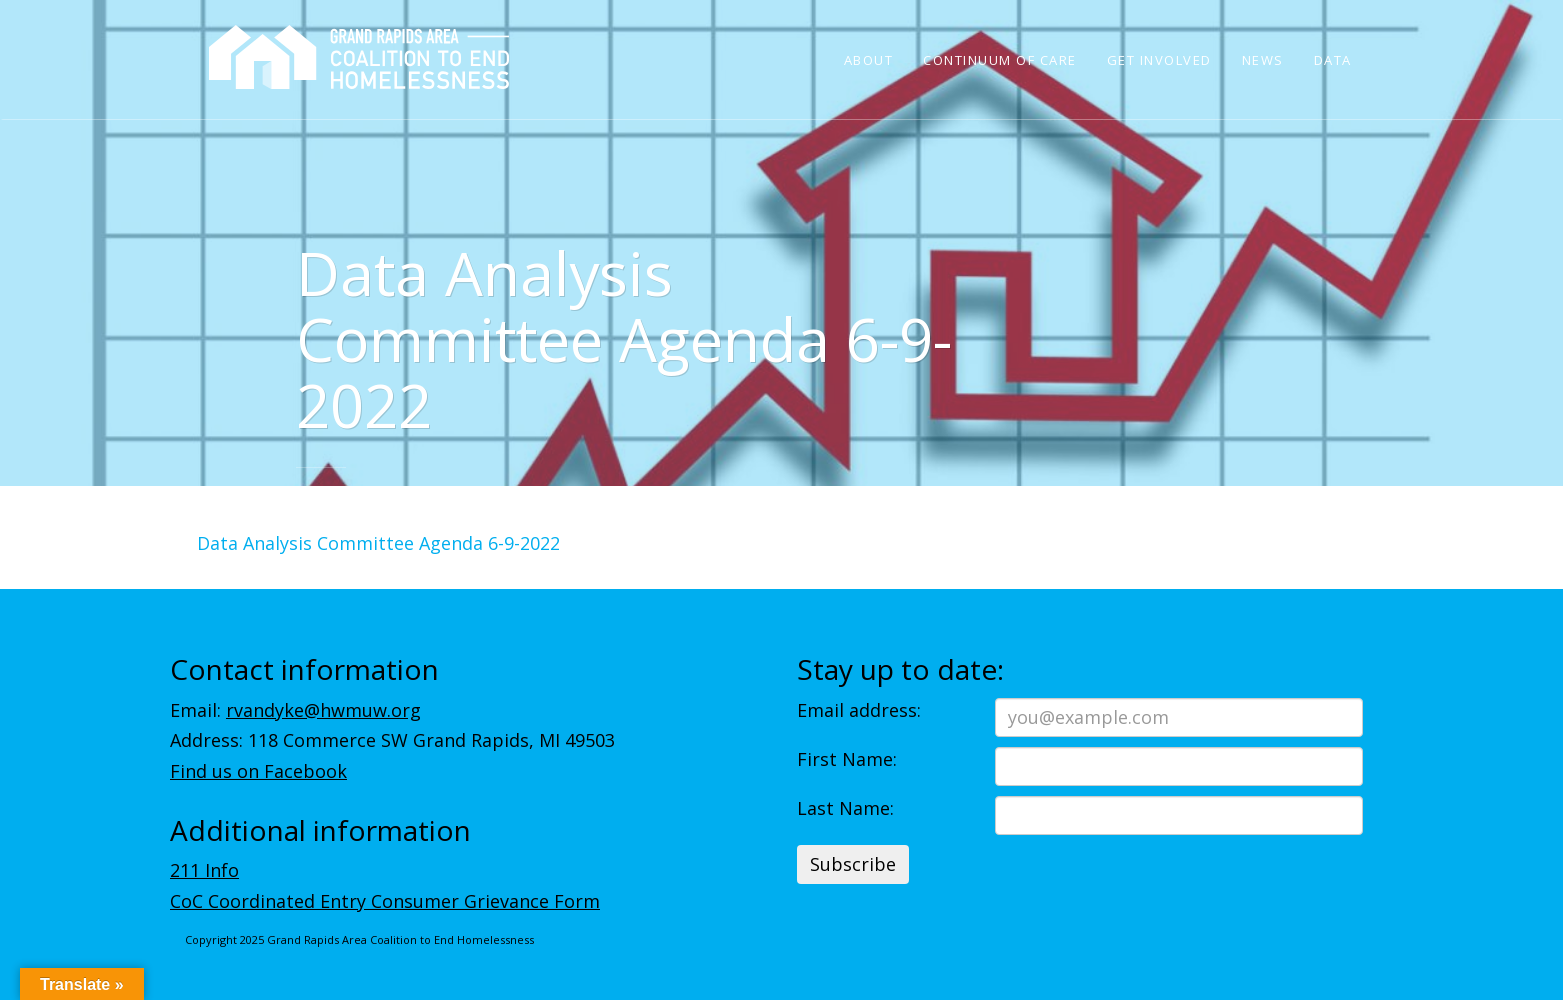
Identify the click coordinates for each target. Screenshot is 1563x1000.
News (1263, 60)
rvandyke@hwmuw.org (323, 710)
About (869, 60)
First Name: (847, 759)
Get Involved (1159, 60)
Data (1333, 60)
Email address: (859, 710)
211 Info (204, 870)
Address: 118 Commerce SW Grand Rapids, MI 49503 (392, 740)
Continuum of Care (1000, 60)
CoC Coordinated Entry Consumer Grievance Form (385, 901)
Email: (295, 710)
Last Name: (845, 808)
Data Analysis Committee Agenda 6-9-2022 (378, 543)
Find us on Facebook (258, 771)
